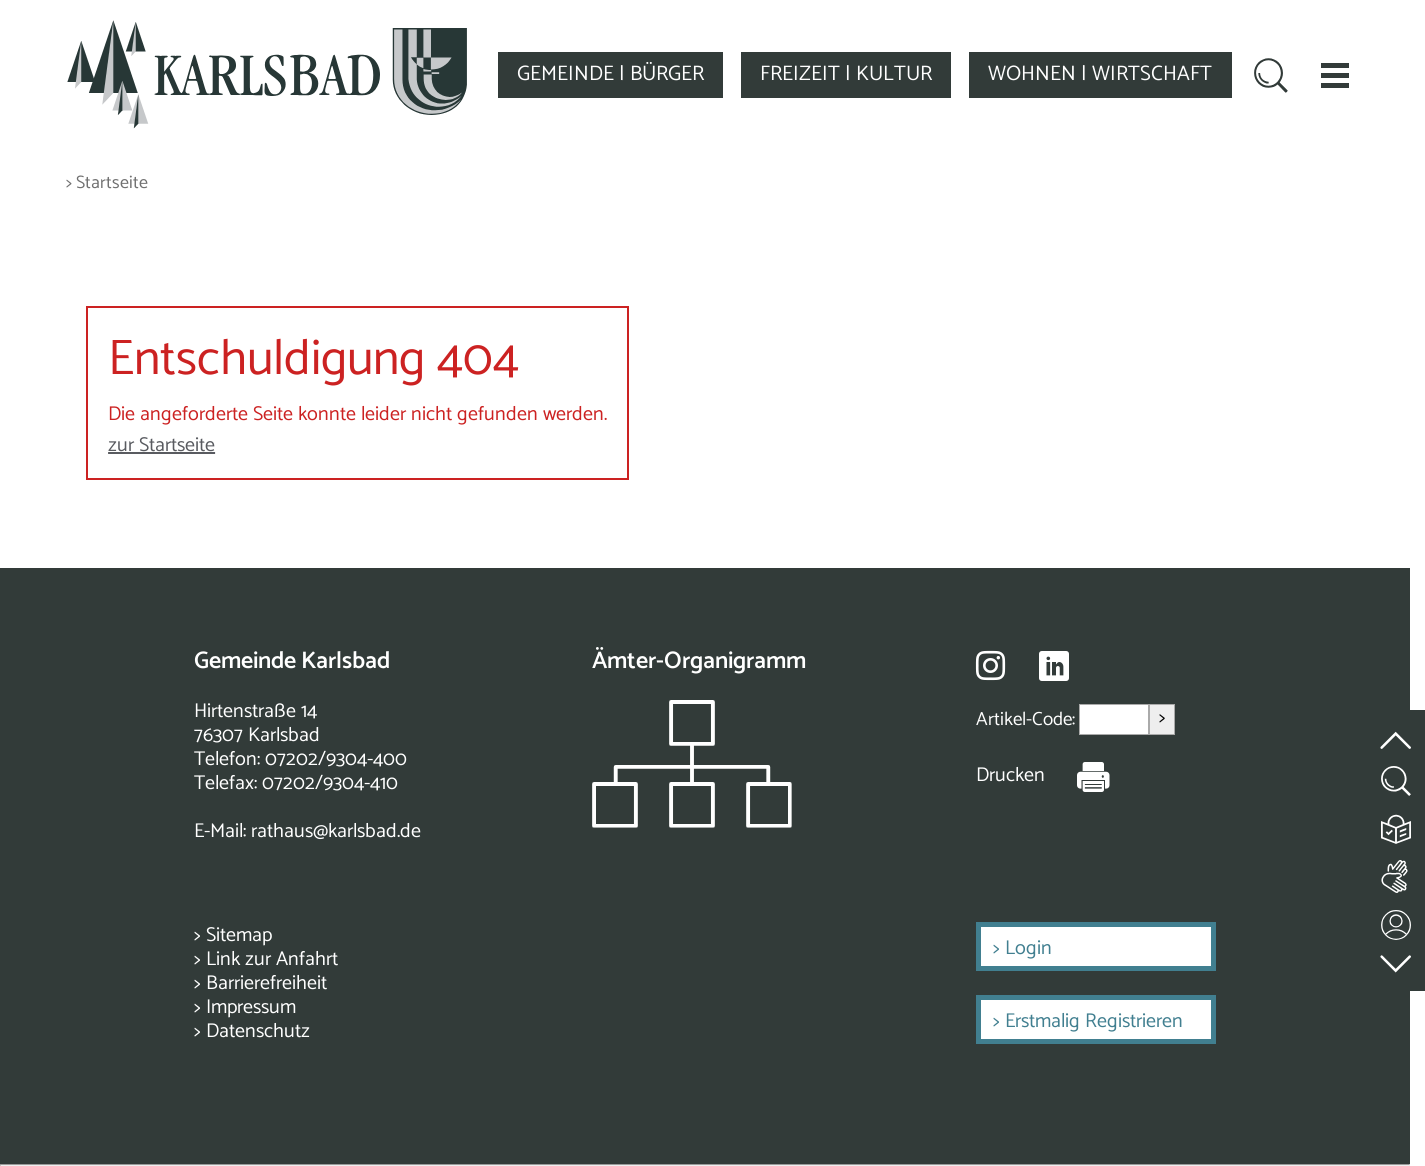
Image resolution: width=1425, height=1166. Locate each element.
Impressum (251, 1007)
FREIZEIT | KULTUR (846, 74)
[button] (1335, 75)
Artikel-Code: (1027, 719)
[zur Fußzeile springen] (1397, 958)
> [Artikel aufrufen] (1162, 718)
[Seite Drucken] (1078, 776)
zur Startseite (161, 445)
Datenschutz (258, 1031)
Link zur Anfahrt (272, 959)
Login (1028, 948)
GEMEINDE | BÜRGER (610, 74)
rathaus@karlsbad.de (336, 831)
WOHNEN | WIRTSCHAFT (1100, 74)
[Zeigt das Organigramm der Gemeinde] (692, 822)
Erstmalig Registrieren (1094, 1021)
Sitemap (239, 935)
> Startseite (107, 183)
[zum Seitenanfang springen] (1397, 728)
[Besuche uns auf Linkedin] (1054, 666)
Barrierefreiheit (266, 983)
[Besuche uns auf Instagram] (990, 665)
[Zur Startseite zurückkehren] (267, 31)
